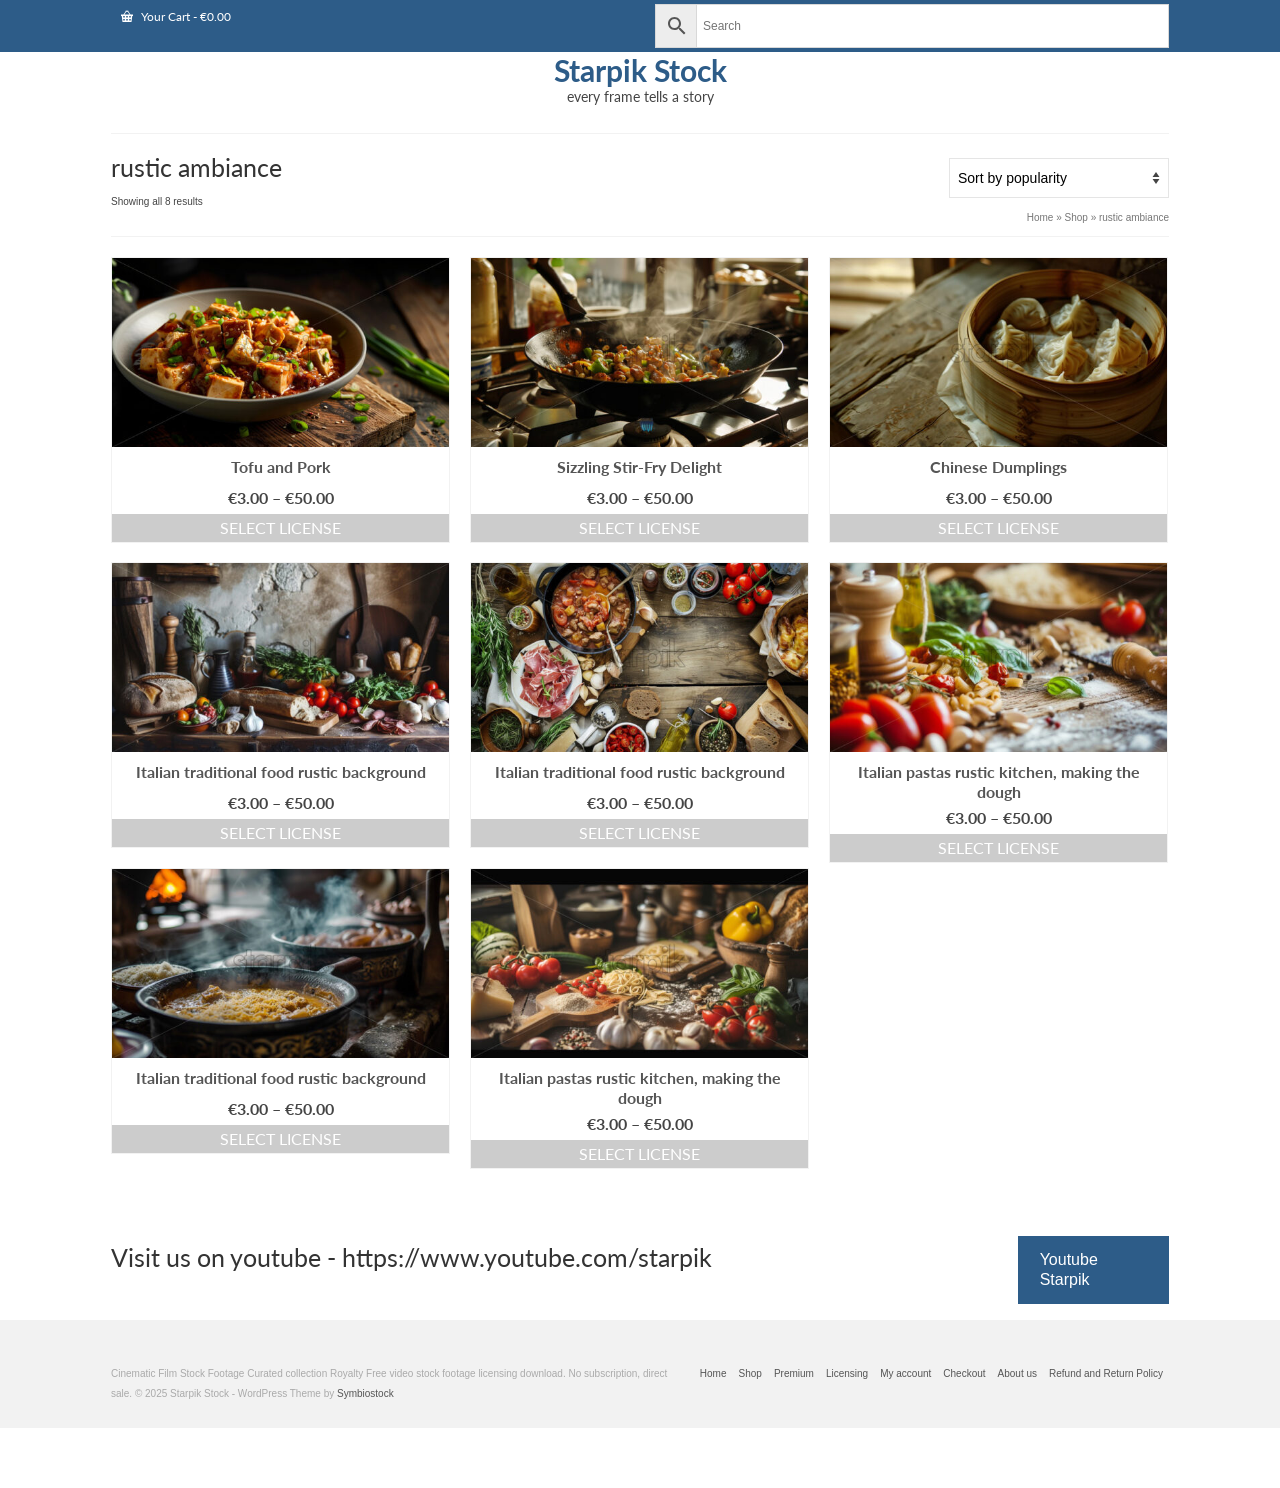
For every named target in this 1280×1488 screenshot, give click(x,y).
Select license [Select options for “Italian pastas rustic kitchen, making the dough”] (998, 847)
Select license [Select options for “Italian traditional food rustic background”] (280, 832)
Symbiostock (365, 1393)
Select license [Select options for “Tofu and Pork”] (280, 527)
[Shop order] (1059, 178)
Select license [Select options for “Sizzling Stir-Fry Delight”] (639, 527)
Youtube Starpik (1069, 1269)
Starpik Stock (640, 70)
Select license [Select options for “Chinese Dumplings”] (998, 527)
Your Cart (176, 16)
